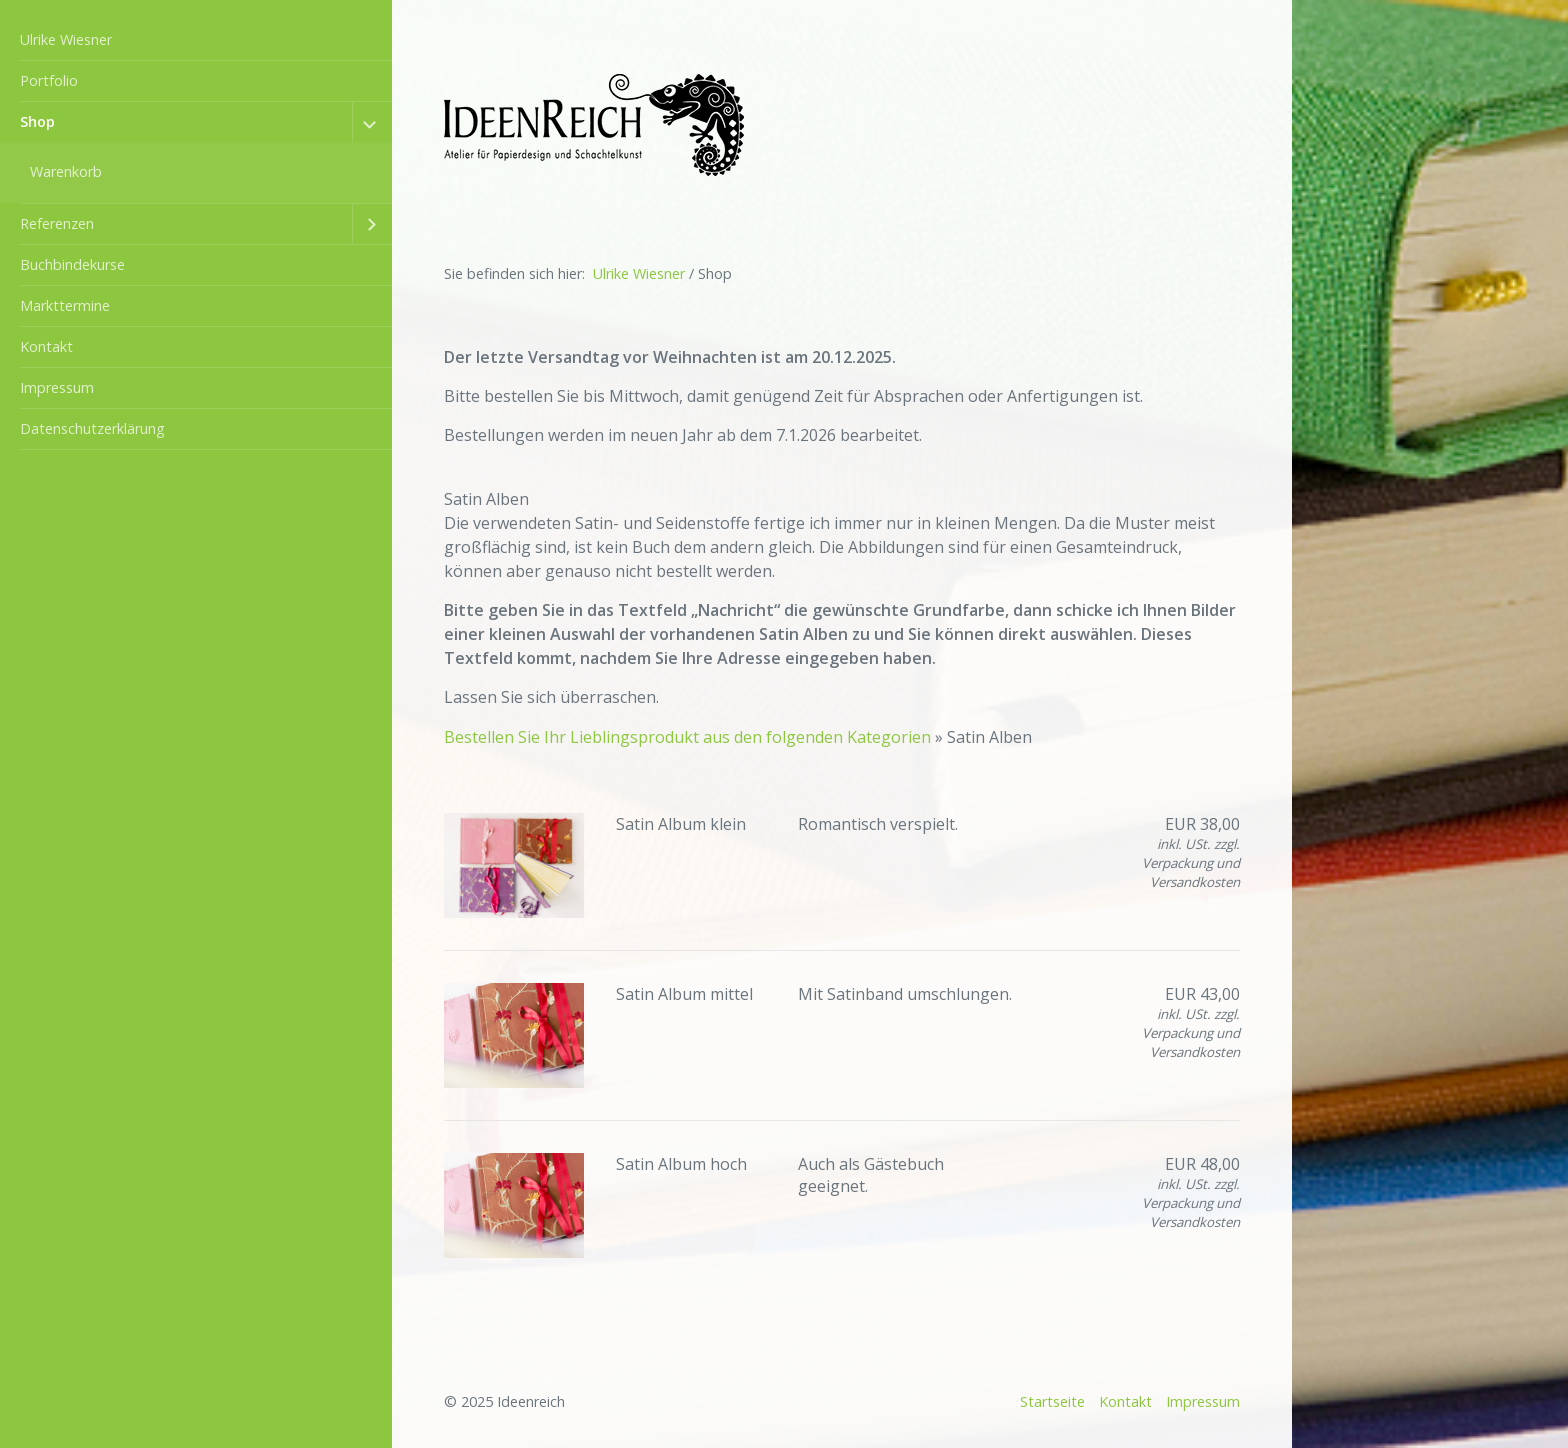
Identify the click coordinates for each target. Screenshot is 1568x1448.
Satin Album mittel (684, 994)
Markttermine (65, 305)
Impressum (57, 387)
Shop (37, 121)
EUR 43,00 (1202, 994)
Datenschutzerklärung (92, 428)
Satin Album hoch (681, 1164)
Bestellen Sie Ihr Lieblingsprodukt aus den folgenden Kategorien (689, 737)
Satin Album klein (681, 824)
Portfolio (49, 80)
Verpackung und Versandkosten (1191, 872)
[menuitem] (196, 40)
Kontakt (46, 346)
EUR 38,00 (1202, 824)
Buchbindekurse (72, 264)
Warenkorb (66, 171)
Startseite (1052, 1401)
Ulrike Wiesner (66, 39)
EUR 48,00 (1202, 1164)
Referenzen (57, 223)
